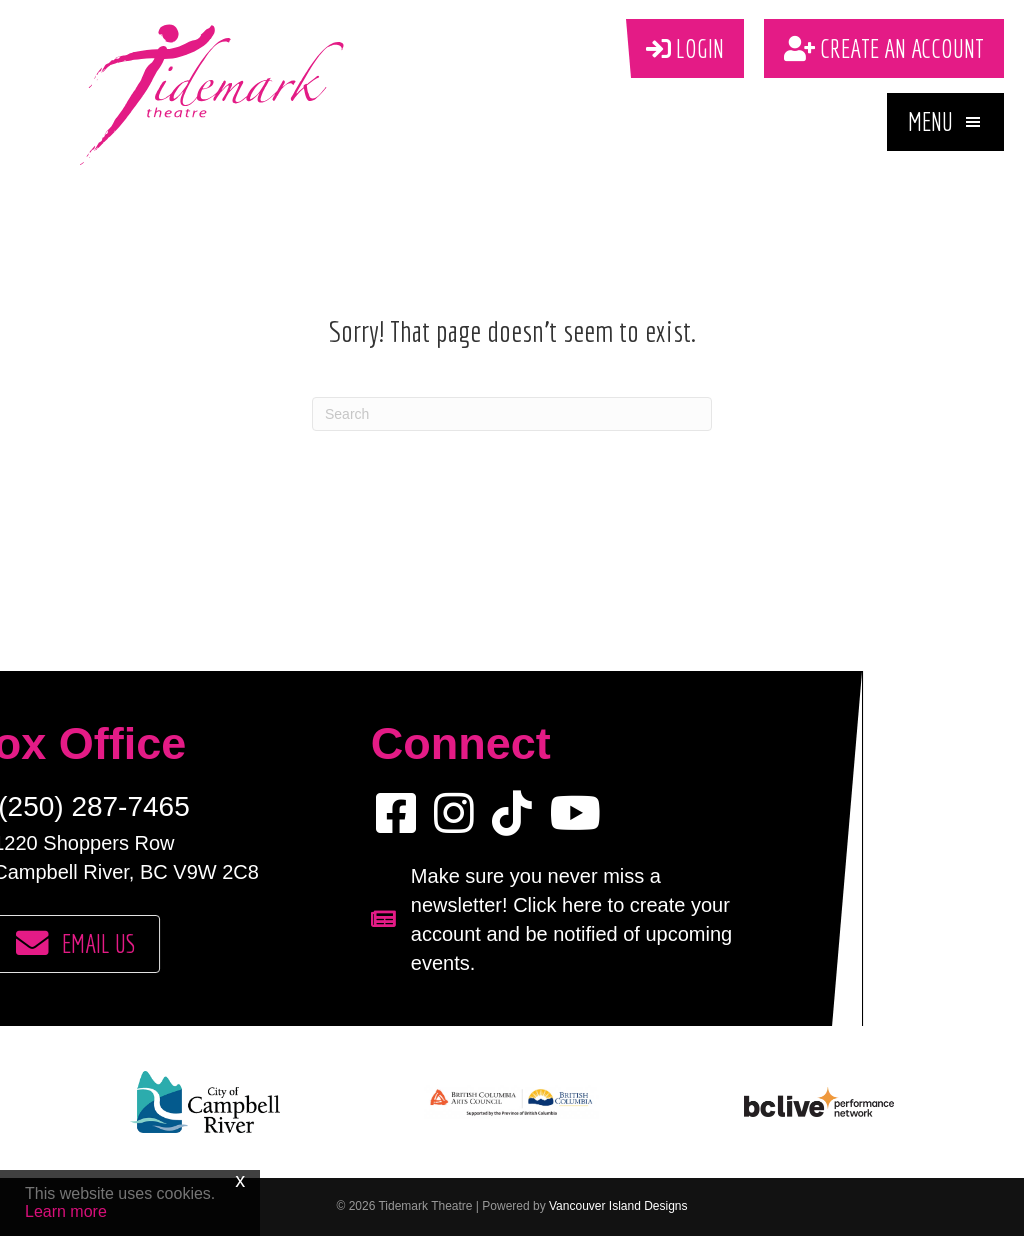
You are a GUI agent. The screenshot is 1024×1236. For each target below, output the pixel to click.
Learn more (66, 1211)
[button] (945, 122)
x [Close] (240, 1180)
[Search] (512, 414)
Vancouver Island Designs (618, 1206)
